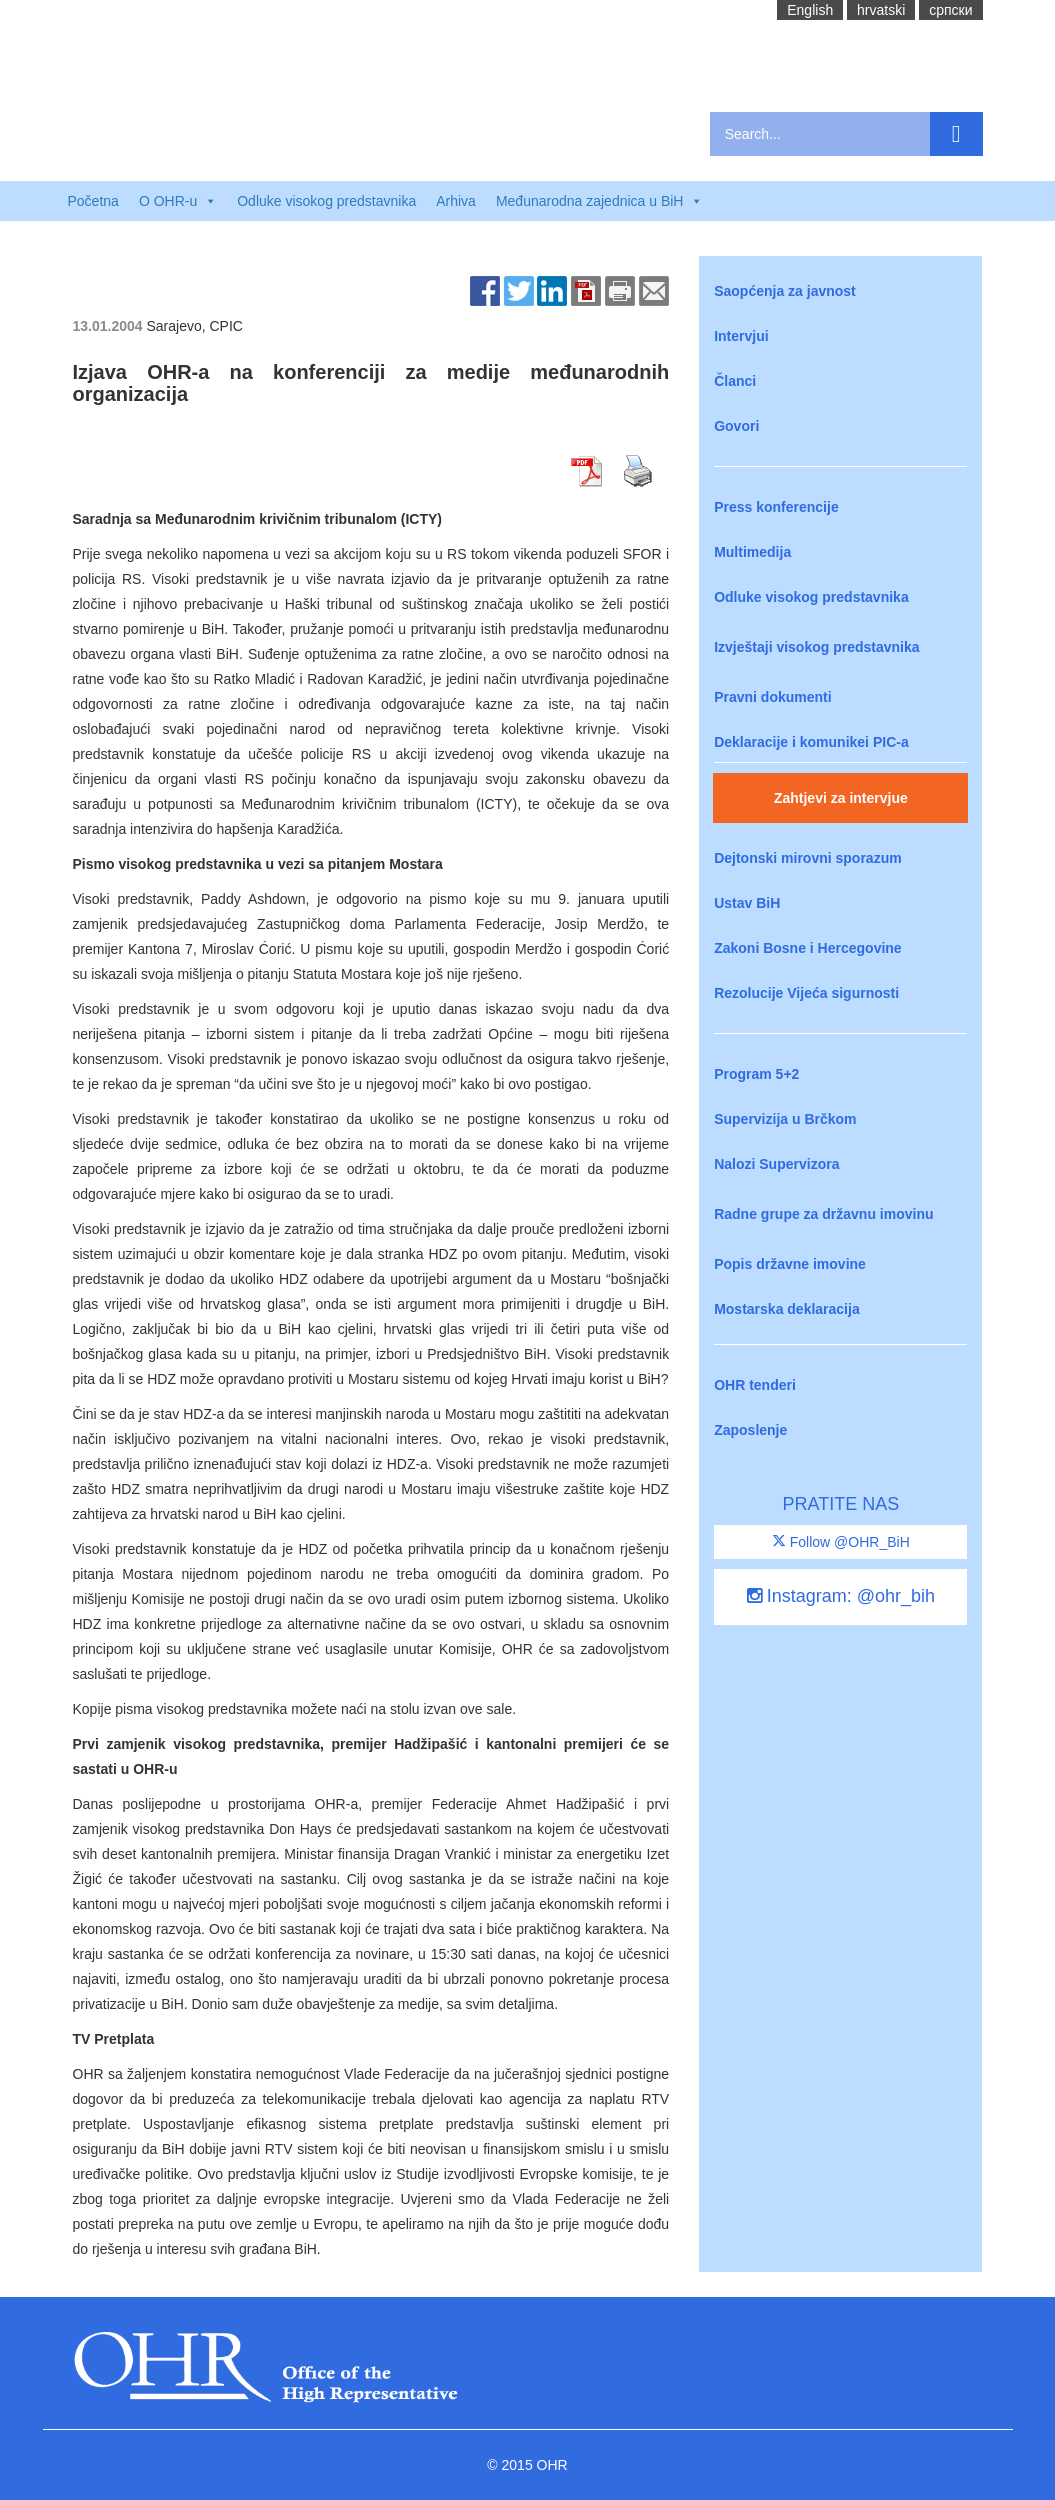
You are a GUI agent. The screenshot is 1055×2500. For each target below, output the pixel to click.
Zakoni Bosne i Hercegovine (808, 948)
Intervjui (741, 336)
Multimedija (752, 552)
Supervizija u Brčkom (785, 1119)
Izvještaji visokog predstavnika (816, 647)
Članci (735, 381)
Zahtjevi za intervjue (841, 798)
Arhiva (456, 201)
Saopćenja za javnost (785, 291)
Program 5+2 (756, 1074)
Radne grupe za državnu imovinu (823, 1214)
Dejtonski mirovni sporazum (807, 858)
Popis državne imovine (790, 1264)
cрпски (950, 10)
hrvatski (881, 10)
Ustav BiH (747, 903)
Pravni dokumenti (772, 697)
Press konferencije (776, 507)
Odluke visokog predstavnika (326, 201)
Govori (736, 426)
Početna (93, 201)
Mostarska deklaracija (787, 1309)
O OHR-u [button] (178, 201)
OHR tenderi (755, 1385)
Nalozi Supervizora (776, 1164)
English (810, 10)
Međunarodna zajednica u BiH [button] (600, 201)
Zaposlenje (750, 1430)
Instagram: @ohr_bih (841, 1596)
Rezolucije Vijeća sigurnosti (806, 993)
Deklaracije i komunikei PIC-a (811, 742)
